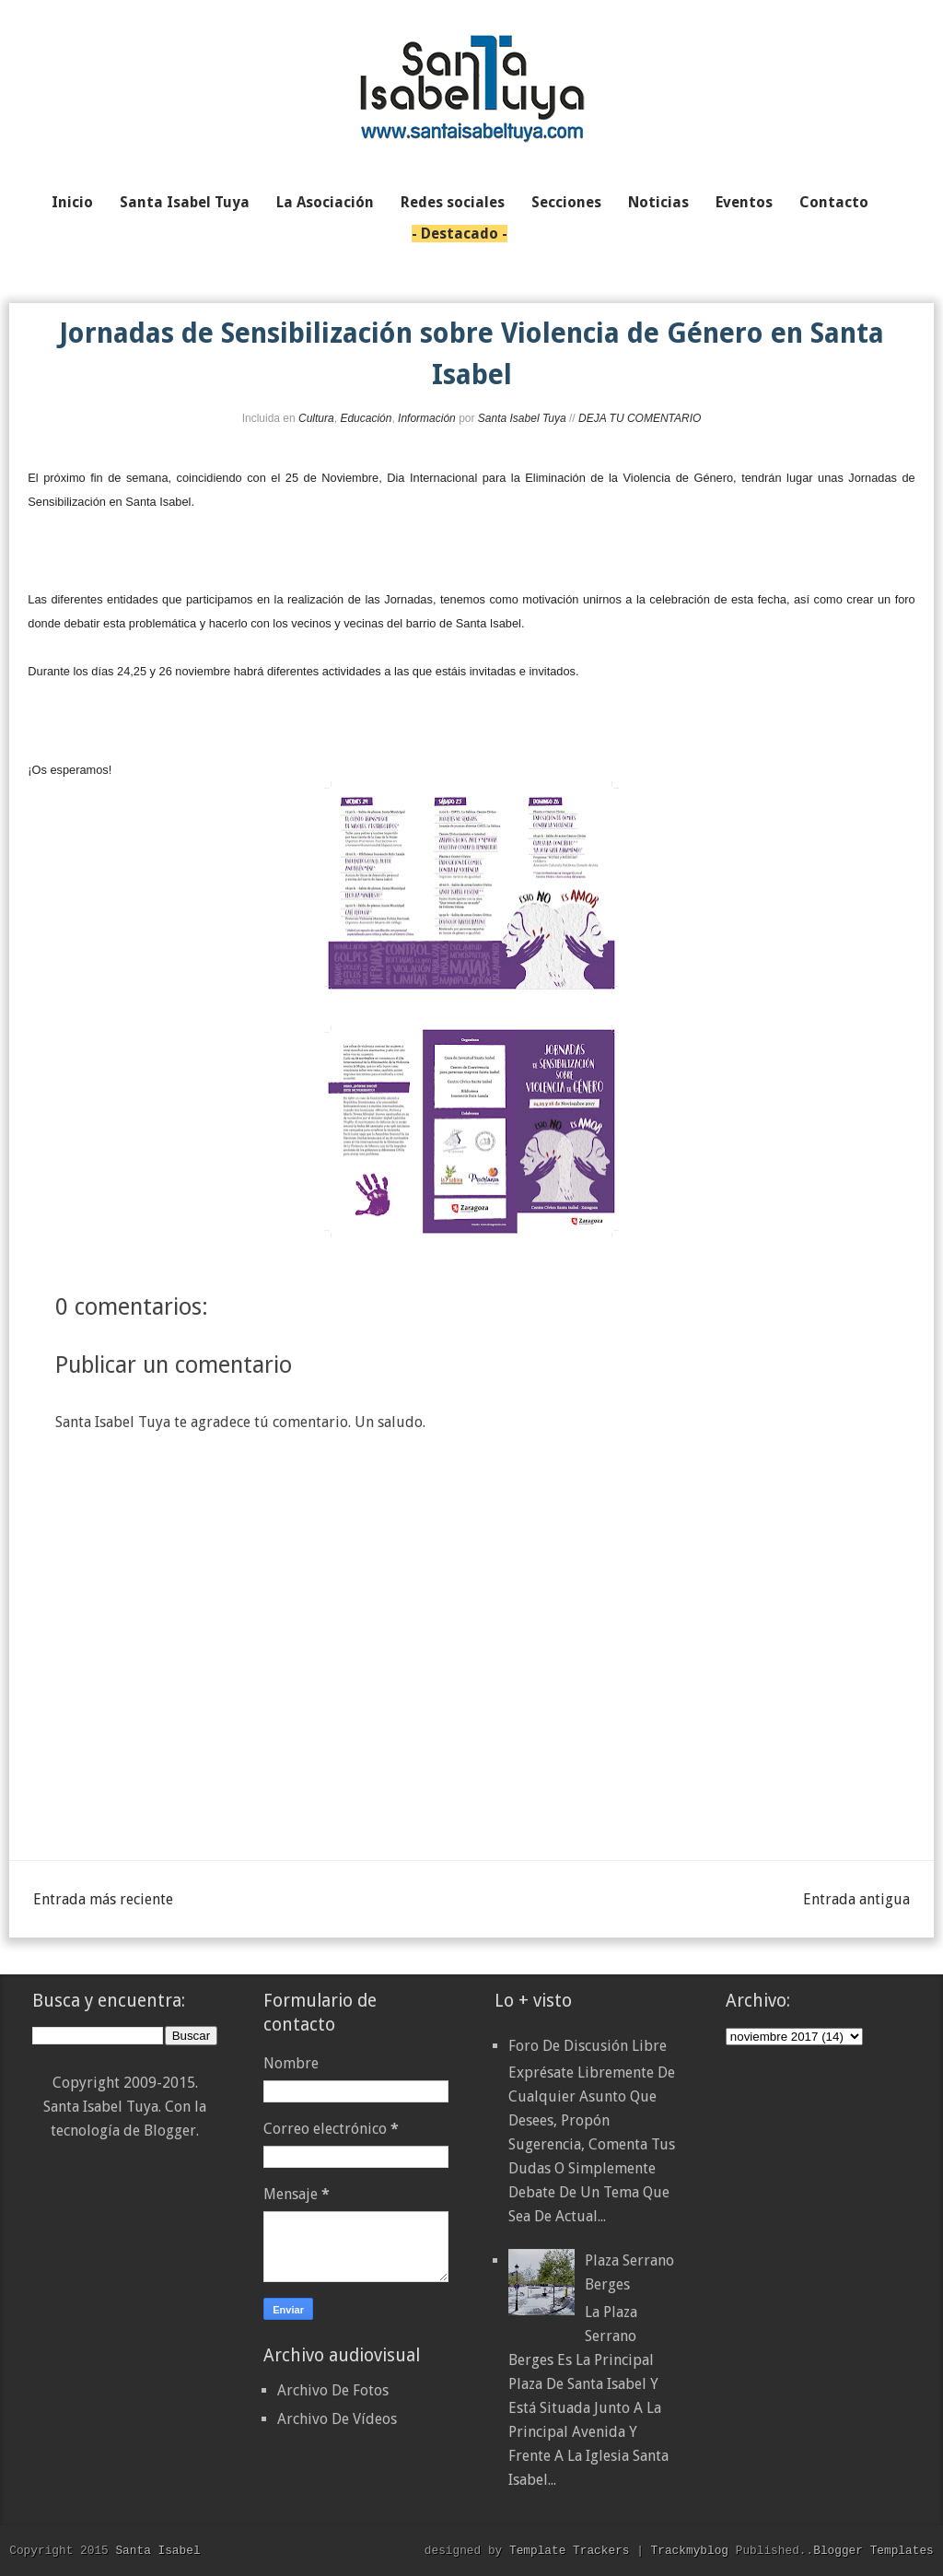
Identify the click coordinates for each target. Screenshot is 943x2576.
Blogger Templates (873, 2550)
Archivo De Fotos (333, 2390)
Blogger (170, 2130)
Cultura (316, 418)
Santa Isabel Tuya (522, 418)
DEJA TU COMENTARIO (639, 418)
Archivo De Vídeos (337, 2419)
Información (427, 418)
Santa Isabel (157, 2550)
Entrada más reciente (103, 1899)
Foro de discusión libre (587, 2046)
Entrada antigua (856, 1899)
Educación (365, 418)
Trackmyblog (689, 2550)
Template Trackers (569, 2550)
